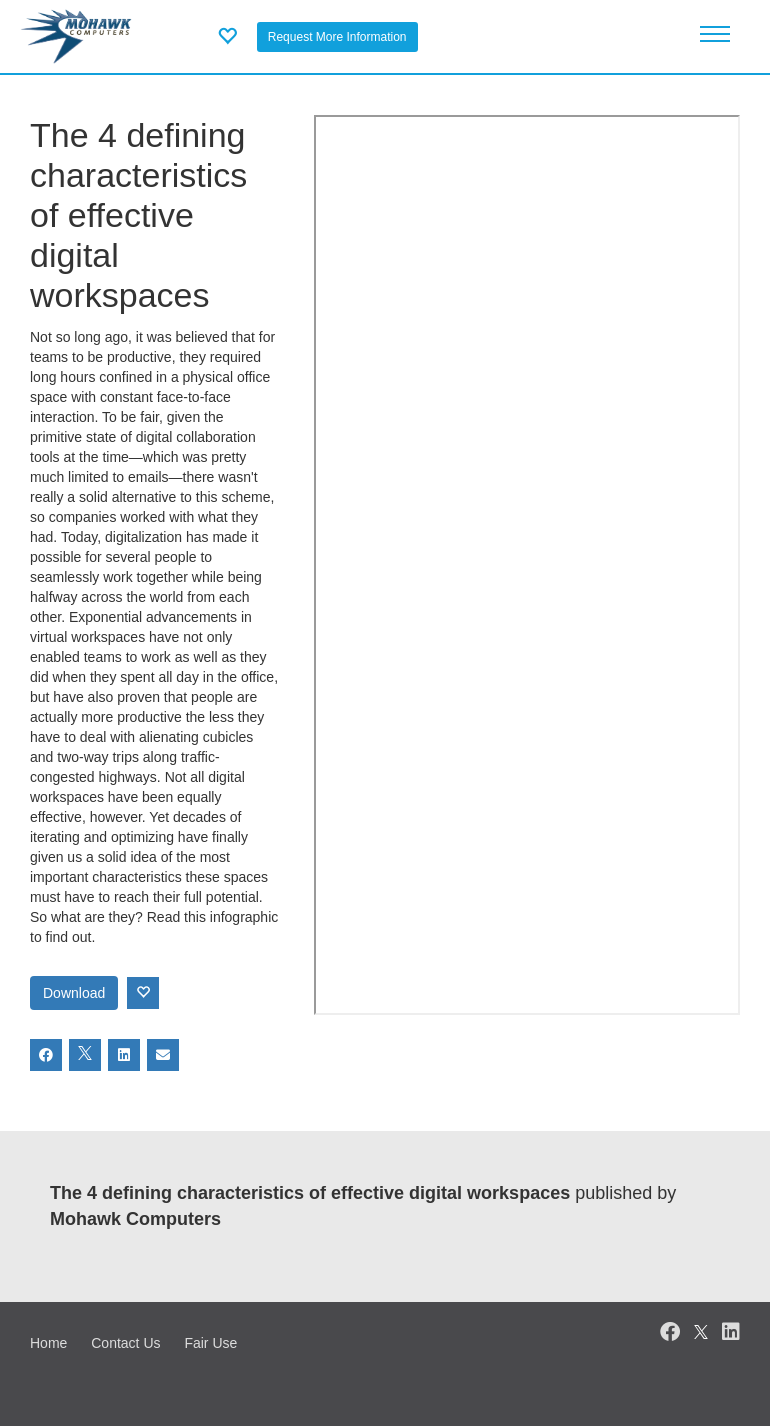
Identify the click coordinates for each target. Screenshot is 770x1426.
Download (74, 993)
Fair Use (210, 1343)
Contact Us (125, 1343)
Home (48, 1343)
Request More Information (337, 37)
